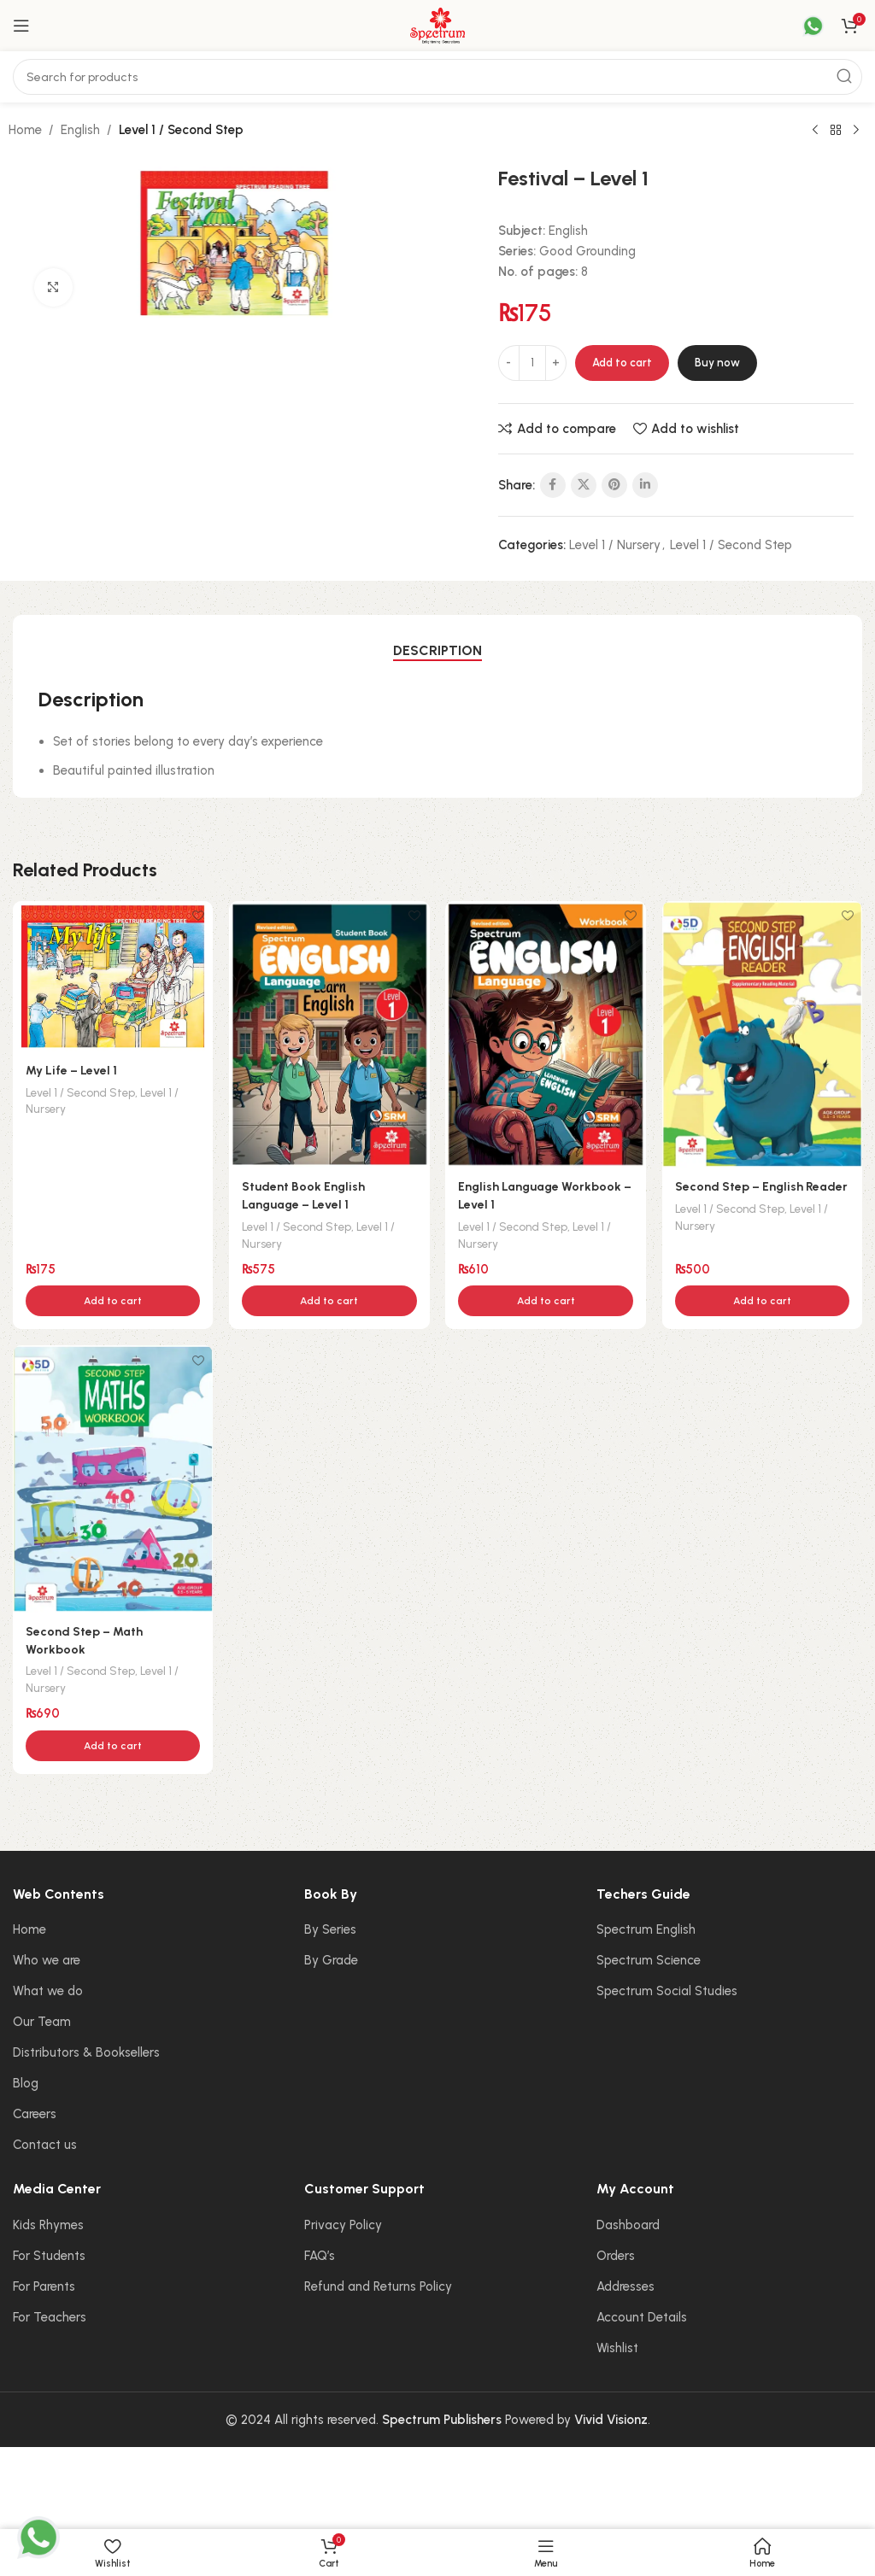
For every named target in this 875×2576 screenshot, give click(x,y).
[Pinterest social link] (614, 485)
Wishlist (617, 2348)
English (80, 130)
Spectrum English (646, 1930)
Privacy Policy (343, 2226)
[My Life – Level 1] (113, 976)
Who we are (46, 1961)
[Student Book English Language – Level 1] (330, 1034)
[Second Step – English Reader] (763, 1034)
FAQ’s (319, 2256)
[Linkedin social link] (645, 485)
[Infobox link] (802, 26)
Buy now (717, 362)
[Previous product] (815, 130)
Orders (615, 2256)
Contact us (45, 2145)
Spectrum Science (648, 1961)
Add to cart (622, 362)
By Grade (331, 1961)
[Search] (437, 77)
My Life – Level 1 (74, 1069)
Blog (25, 2084)
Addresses (625, 2287)
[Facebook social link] (553, 485)
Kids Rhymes (48, 2226)
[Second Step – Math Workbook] (113, 1479)
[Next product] (856, 130)
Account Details (641, 2318)
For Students (49, 2256)
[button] (113, 1300)
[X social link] (583, 485)
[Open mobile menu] (21, 26)
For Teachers (49, 2318)
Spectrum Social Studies (666, 1991)
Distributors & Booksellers (86, 2053)
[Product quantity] (532, 363)
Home (25, 130)
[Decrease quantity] (509, 363)
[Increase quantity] (556, 363)
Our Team (42, 2022)
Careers (34, 2114)
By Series (330, 1930)
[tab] (437, 650)
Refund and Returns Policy (378, 2287)
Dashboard (628, 2226)
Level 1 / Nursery (615, 545)
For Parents (44, 2287)
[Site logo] (437, 24)
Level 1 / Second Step (181, 130)
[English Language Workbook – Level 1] (546, 1034)
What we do (48, 1991)
